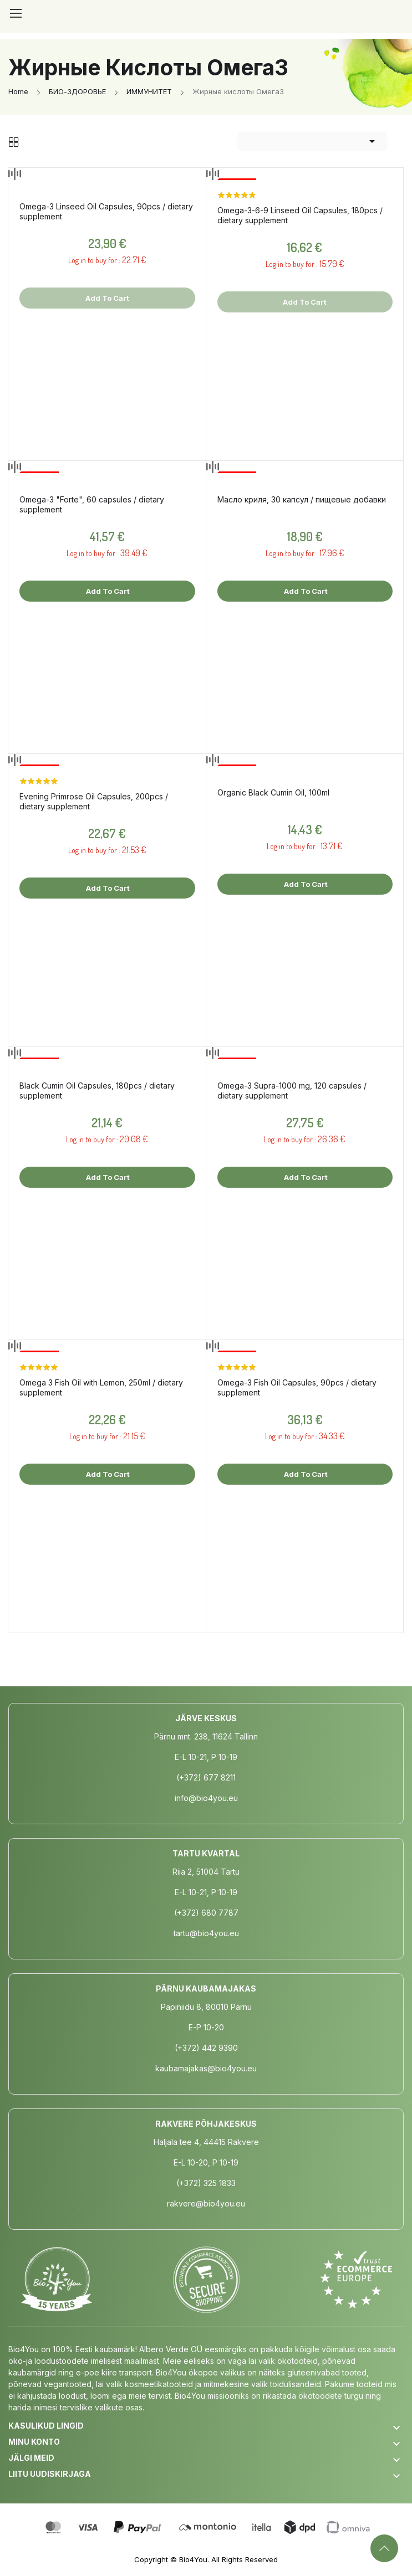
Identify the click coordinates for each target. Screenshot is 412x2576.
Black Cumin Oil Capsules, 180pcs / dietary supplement (97, 1090)
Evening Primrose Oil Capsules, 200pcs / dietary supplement (93, 801)
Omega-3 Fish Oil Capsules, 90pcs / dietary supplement (297, 1387)
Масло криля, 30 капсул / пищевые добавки (301, 499)
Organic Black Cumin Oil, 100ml (273, 792)
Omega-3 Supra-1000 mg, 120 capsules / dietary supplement (292, 1090)
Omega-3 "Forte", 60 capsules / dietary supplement (91, 504)
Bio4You (193, 2559)
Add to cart (107, 591)
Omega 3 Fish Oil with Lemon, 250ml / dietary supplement (101, 1387)
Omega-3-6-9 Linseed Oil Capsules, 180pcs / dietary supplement (300, 215)
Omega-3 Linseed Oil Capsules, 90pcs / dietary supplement (106, 211)
